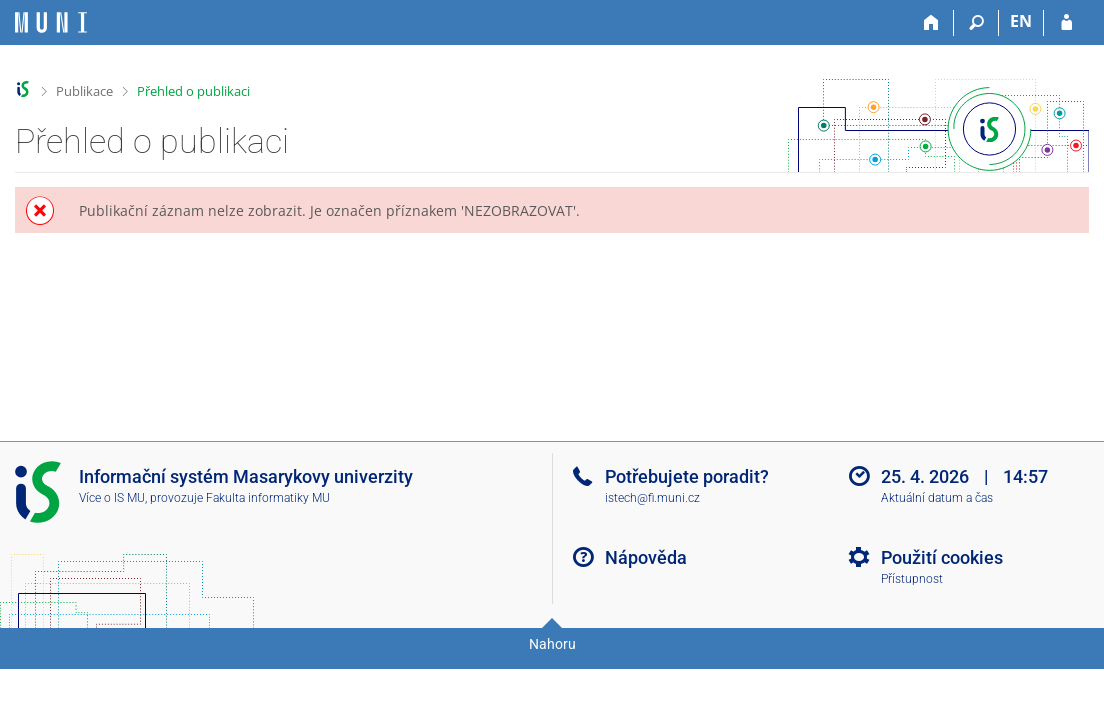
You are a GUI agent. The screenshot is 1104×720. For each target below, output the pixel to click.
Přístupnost (912, 579)
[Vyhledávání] (976, 23)
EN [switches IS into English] (1021, 21)
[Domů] (931, 23)
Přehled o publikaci (193, 91)
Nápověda (646, 557)
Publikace (84, 91)
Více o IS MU (112, 498)
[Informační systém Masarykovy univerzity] (51, 22)
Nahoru (552, 644)
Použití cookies (942, 557)
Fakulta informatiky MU (268, 498)
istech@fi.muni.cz (652, 498)
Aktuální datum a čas (937, 498)
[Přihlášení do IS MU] (1066, 23)
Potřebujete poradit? (687, 476)
